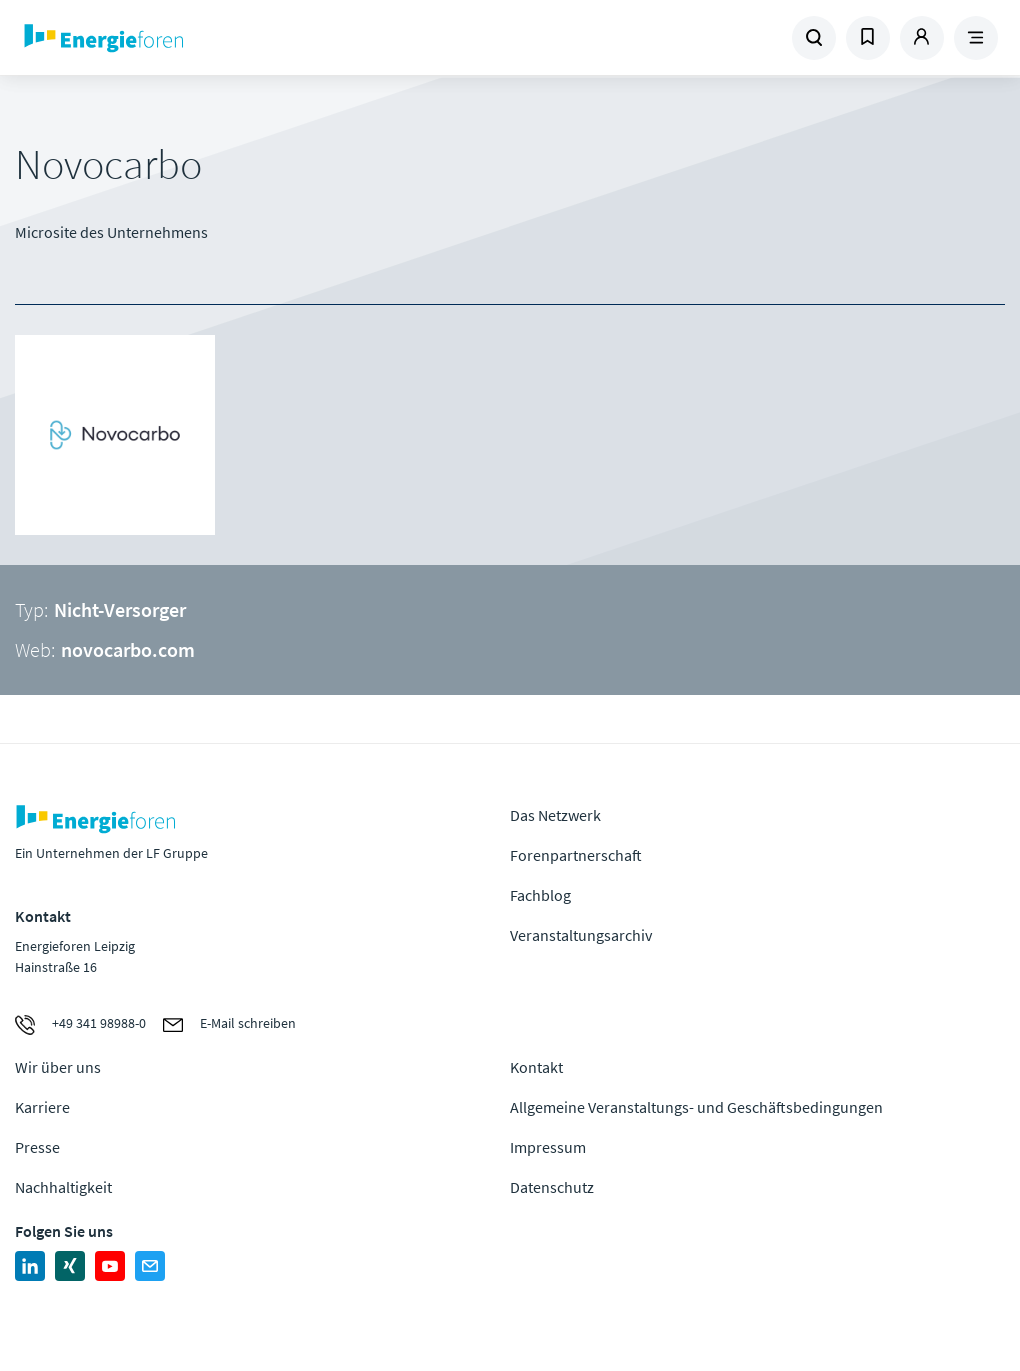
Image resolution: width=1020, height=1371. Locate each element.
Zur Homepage (194, 38)
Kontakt (536, 1067)
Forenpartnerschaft (576, 855)
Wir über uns (58, 1067)
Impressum (548, 1147)
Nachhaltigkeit (63, 1187)
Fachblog (540, 895)
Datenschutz (552, 1187)
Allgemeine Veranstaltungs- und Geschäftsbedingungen (696, 1107)
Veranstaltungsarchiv (581, 935)
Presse (37, 1147)
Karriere (42, 1107)
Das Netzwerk (555, 815)
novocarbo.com (128, 649)
